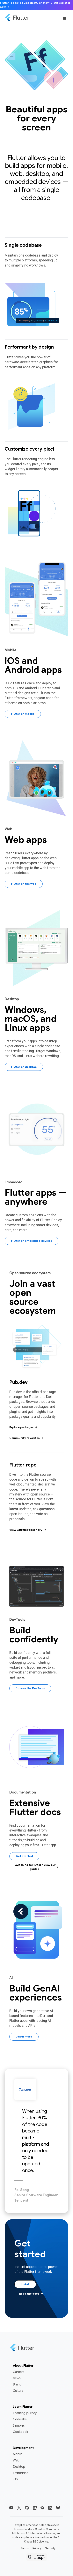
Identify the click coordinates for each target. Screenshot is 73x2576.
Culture (18, 2391)
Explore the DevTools (30, 1688)
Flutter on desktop (24, 1067)
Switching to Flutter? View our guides (36, 1867)
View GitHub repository (28, 1530)
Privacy (37, 2548)
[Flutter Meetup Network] (42, 2508)
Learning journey (25, 2413)
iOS (15, 2479)
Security (50, 2548)
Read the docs (31, 2294)
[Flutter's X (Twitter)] (19, 2508)
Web (16, 2460)
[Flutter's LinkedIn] (50, 2508)
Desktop (19, 2467)
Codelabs (20, 2419)
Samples (19, 2426)
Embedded (20, 2473)
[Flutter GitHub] (27, 2508)
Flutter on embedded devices (31, 1240)
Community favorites (26, 1438)
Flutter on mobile (22, 714)
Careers (18, 2372)
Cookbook (20, 2432)
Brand (17, 2384)
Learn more (24, 2036)
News (17, 2378)
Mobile (17, 2454)
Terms (25, 2548)
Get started (24, 1856)
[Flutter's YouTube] (11, 2508)
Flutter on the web (23, 883)
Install (25, 2284)
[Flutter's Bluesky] (58, 2508)
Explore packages (23, 1427)
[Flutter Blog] (35, 2508)
